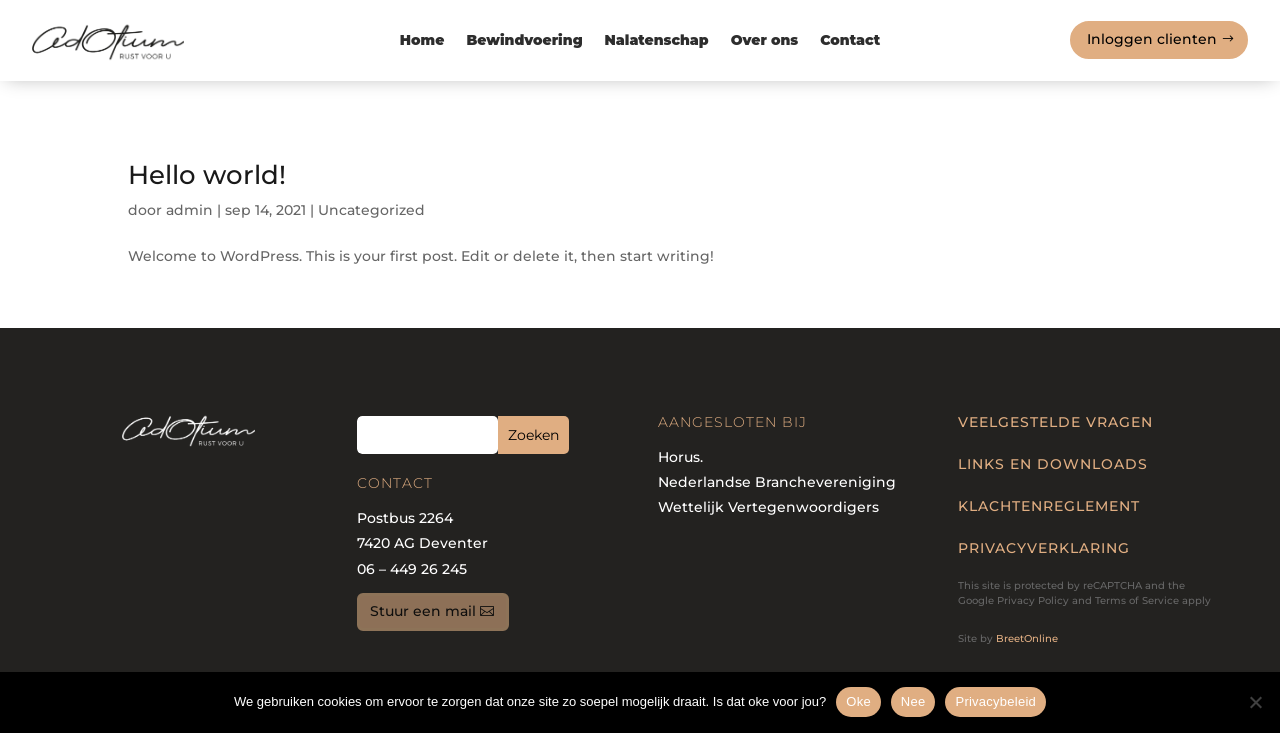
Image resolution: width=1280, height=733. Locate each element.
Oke (858, 701)
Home (422, 41)
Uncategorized (371, 210)
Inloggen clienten (1152, 39)
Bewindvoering (524, 41)
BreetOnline (1027, 638)
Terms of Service (1137, 600)
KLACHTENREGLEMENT (1049, 506)
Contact (850, 41)
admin (189, 210)
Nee (913, 701)
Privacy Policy (1033, 600)
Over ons (765, 41)
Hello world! (207, 175)
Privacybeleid (995, 701)
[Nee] (1255, 702)
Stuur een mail (423, 611)
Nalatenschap (657, 41)
